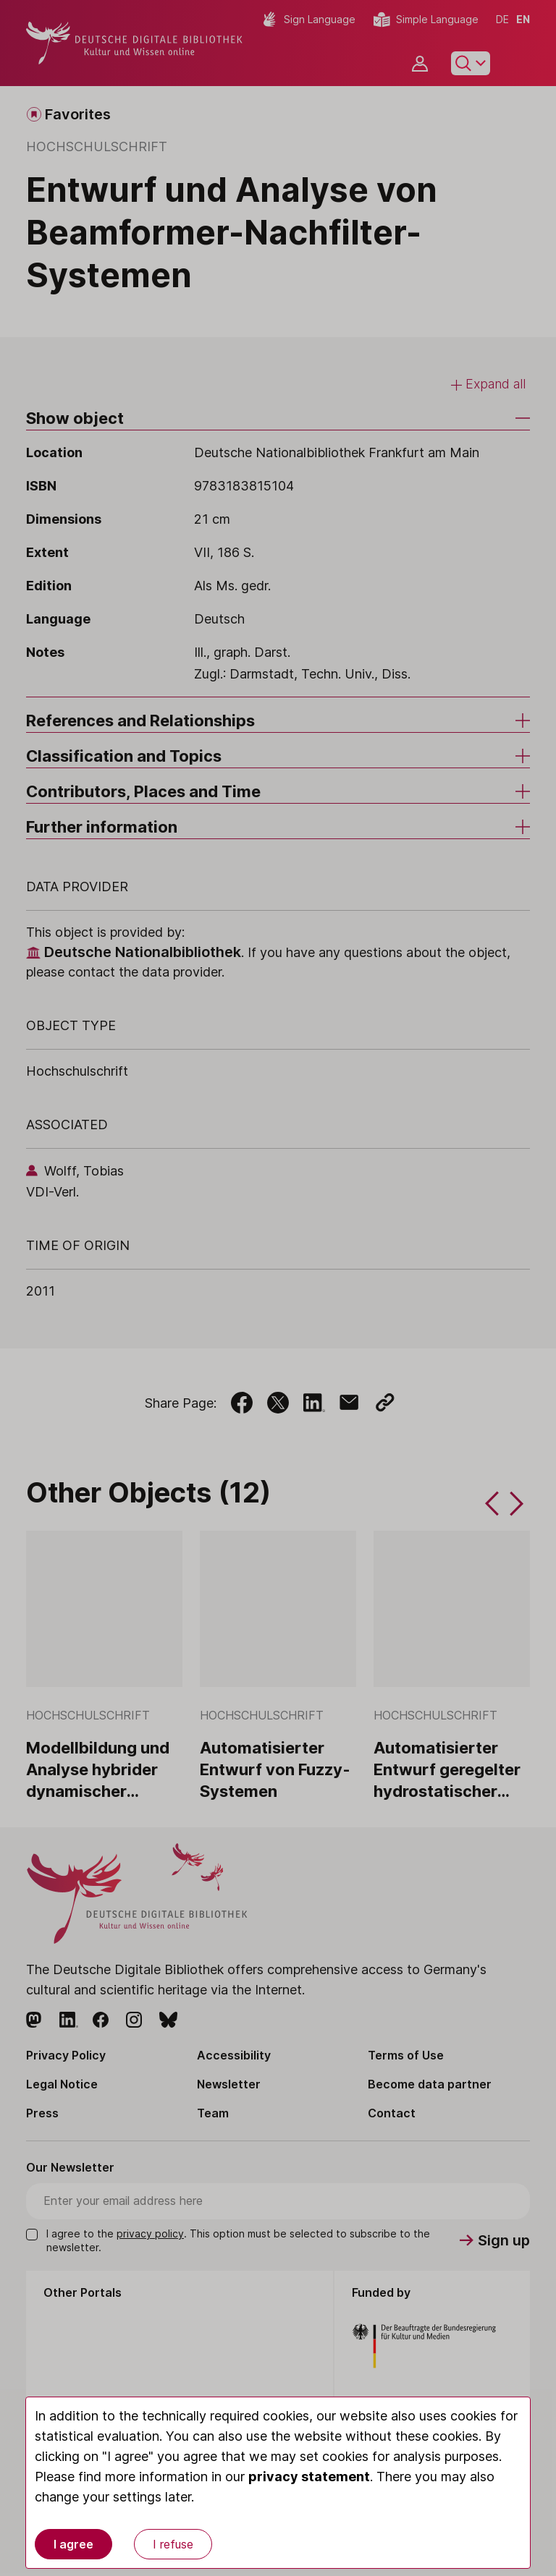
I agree (73, 2544)
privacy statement (309, 2476)
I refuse (173, 2544)
